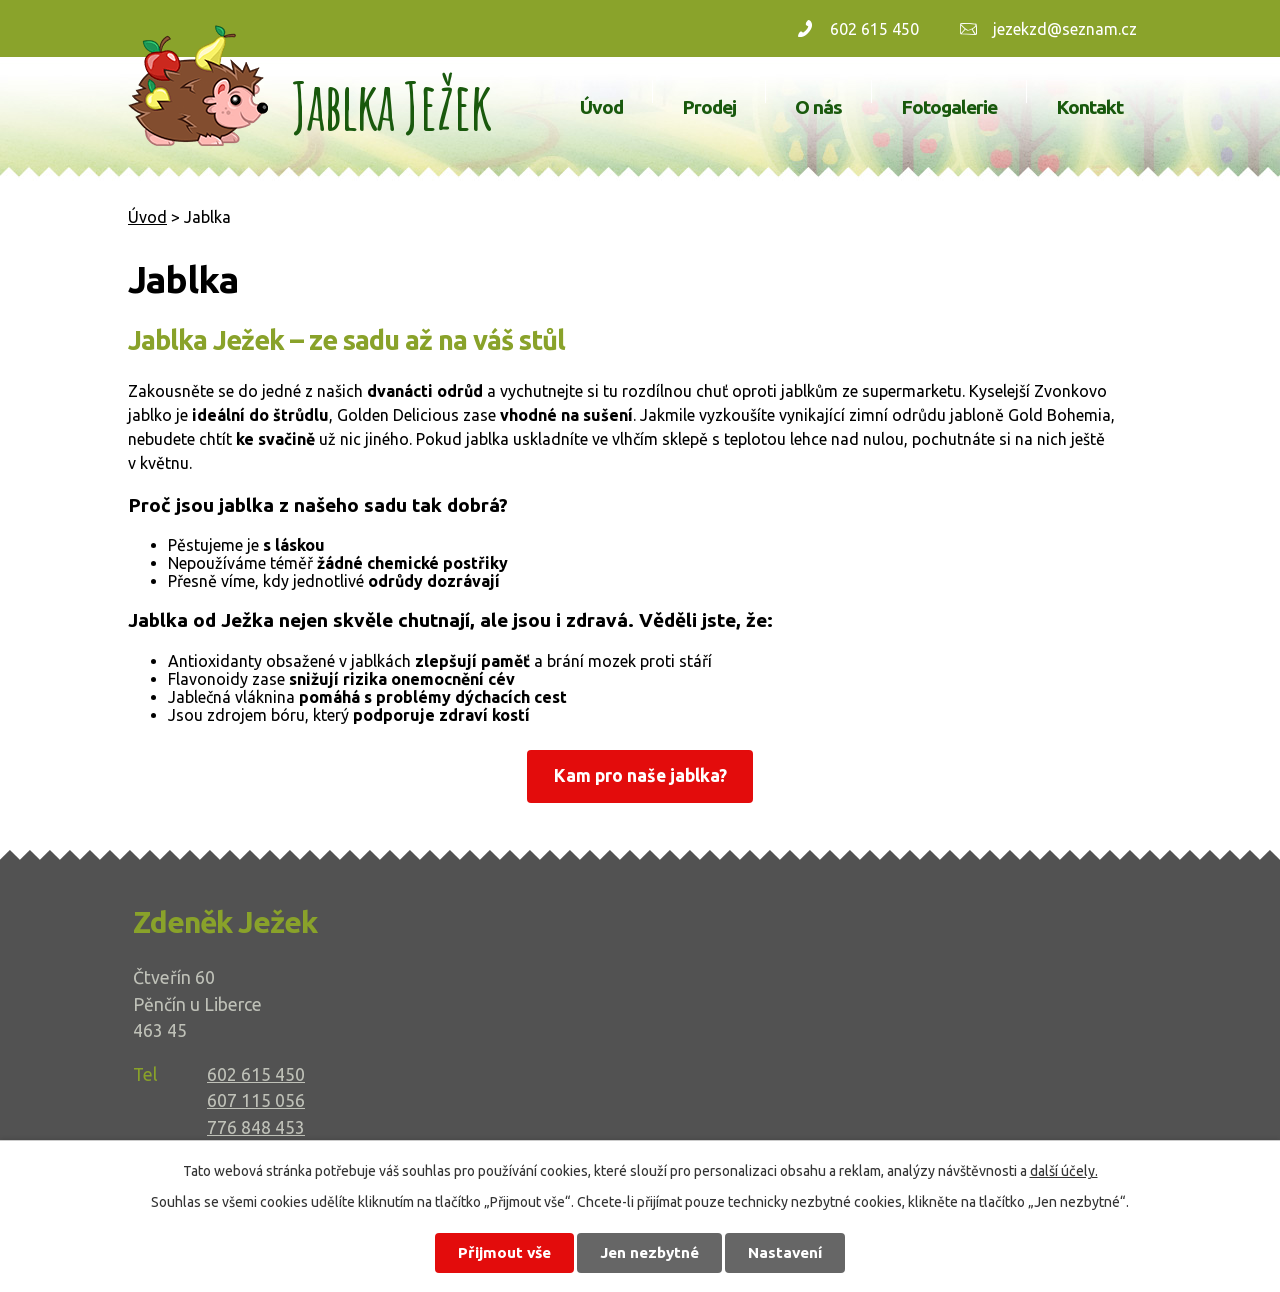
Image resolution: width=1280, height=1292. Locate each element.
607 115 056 (256, 1100)
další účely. (1064, 1171)
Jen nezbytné (649, 1252)
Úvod (601, 107)
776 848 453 (256, 1127)
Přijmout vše (504, 1252)
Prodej (709, 107)
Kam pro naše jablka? (640, 775)
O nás (818, 107)
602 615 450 (874, 29)
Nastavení (785, 1252)
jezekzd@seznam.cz (1065, 29)
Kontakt (1089, 107)
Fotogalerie (949, 107)
